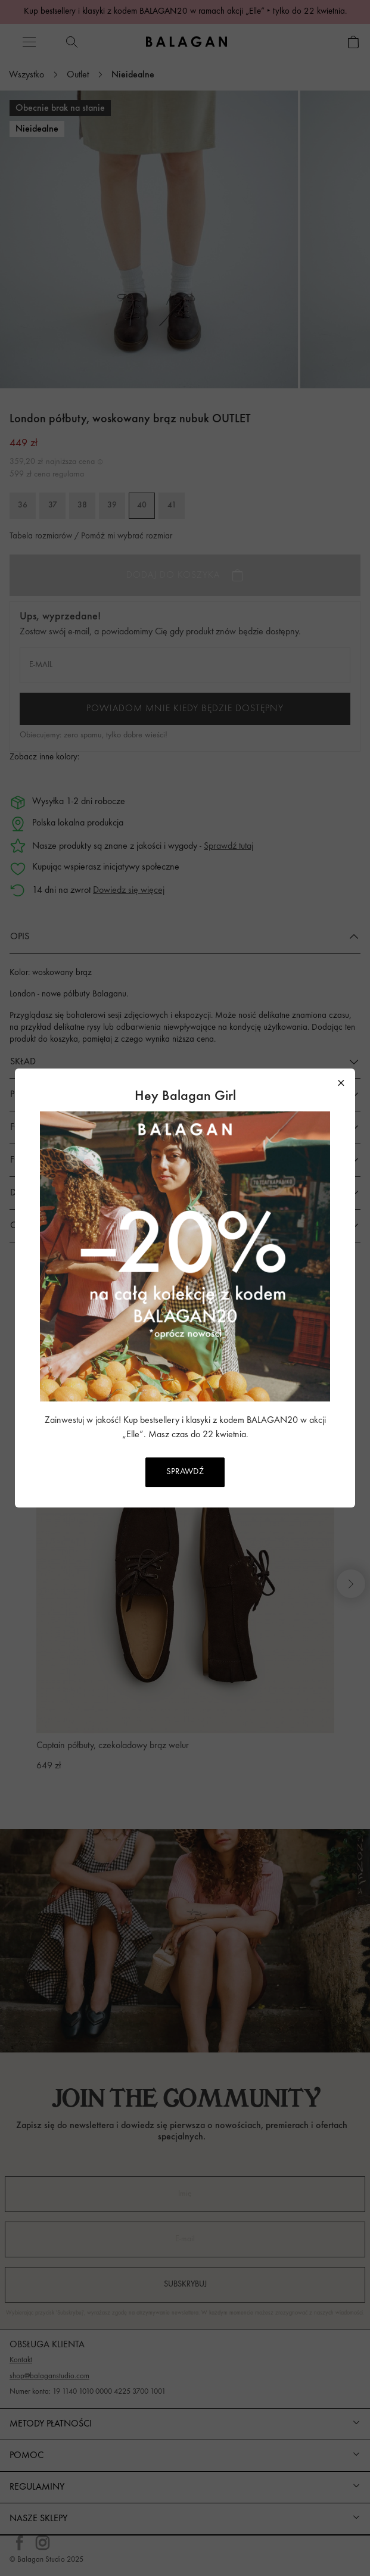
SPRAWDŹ (185, 1472)
